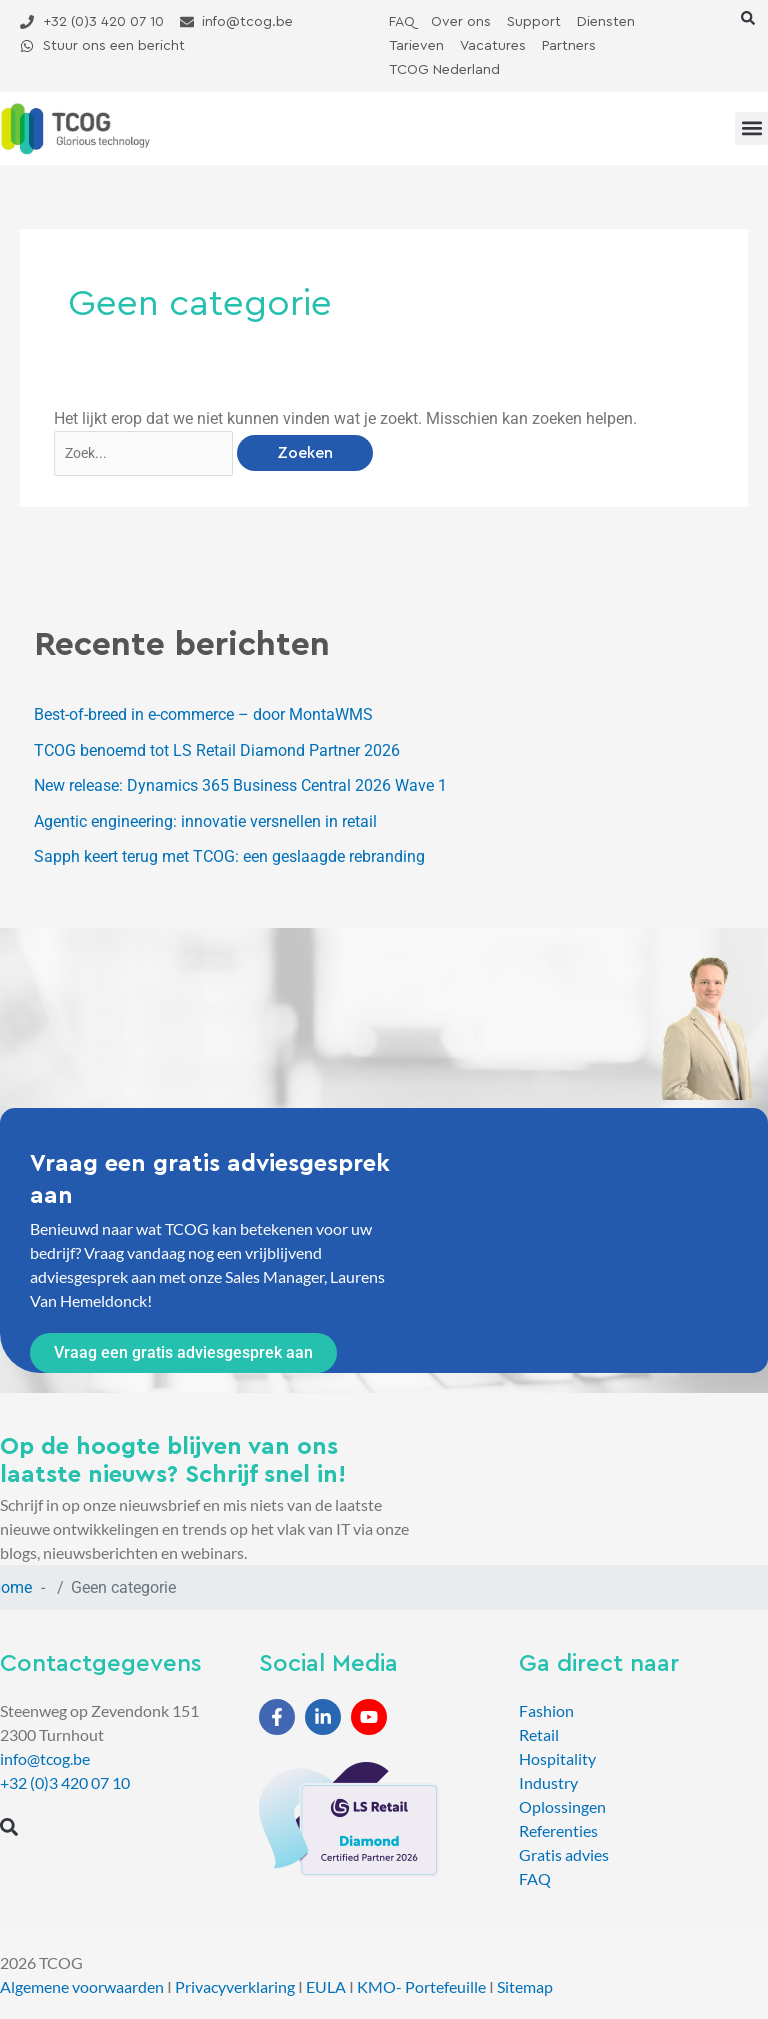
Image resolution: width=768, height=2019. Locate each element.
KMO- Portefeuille (421, 1986)
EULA (326, 1986)
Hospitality (557, 1758)
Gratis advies (564, 1854)
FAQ (535, 1878)
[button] (748, 18)
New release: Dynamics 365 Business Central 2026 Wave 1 (240, 785)
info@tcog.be (45, 1758)
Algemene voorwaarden (82, 1986)
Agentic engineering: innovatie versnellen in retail (205, 821)
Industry (548, 1782)
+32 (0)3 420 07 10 (65, 1782)
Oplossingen (562, 1806)
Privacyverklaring (235, 1986)
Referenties (558, 1830)
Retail (539, 1734)
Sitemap (525, 1986)
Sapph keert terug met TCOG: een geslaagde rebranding (229, 856)
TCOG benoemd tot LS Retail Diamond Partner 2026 (217, 750)
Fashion (546, 1710)
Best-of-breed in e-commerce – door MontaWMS (203, 714)
